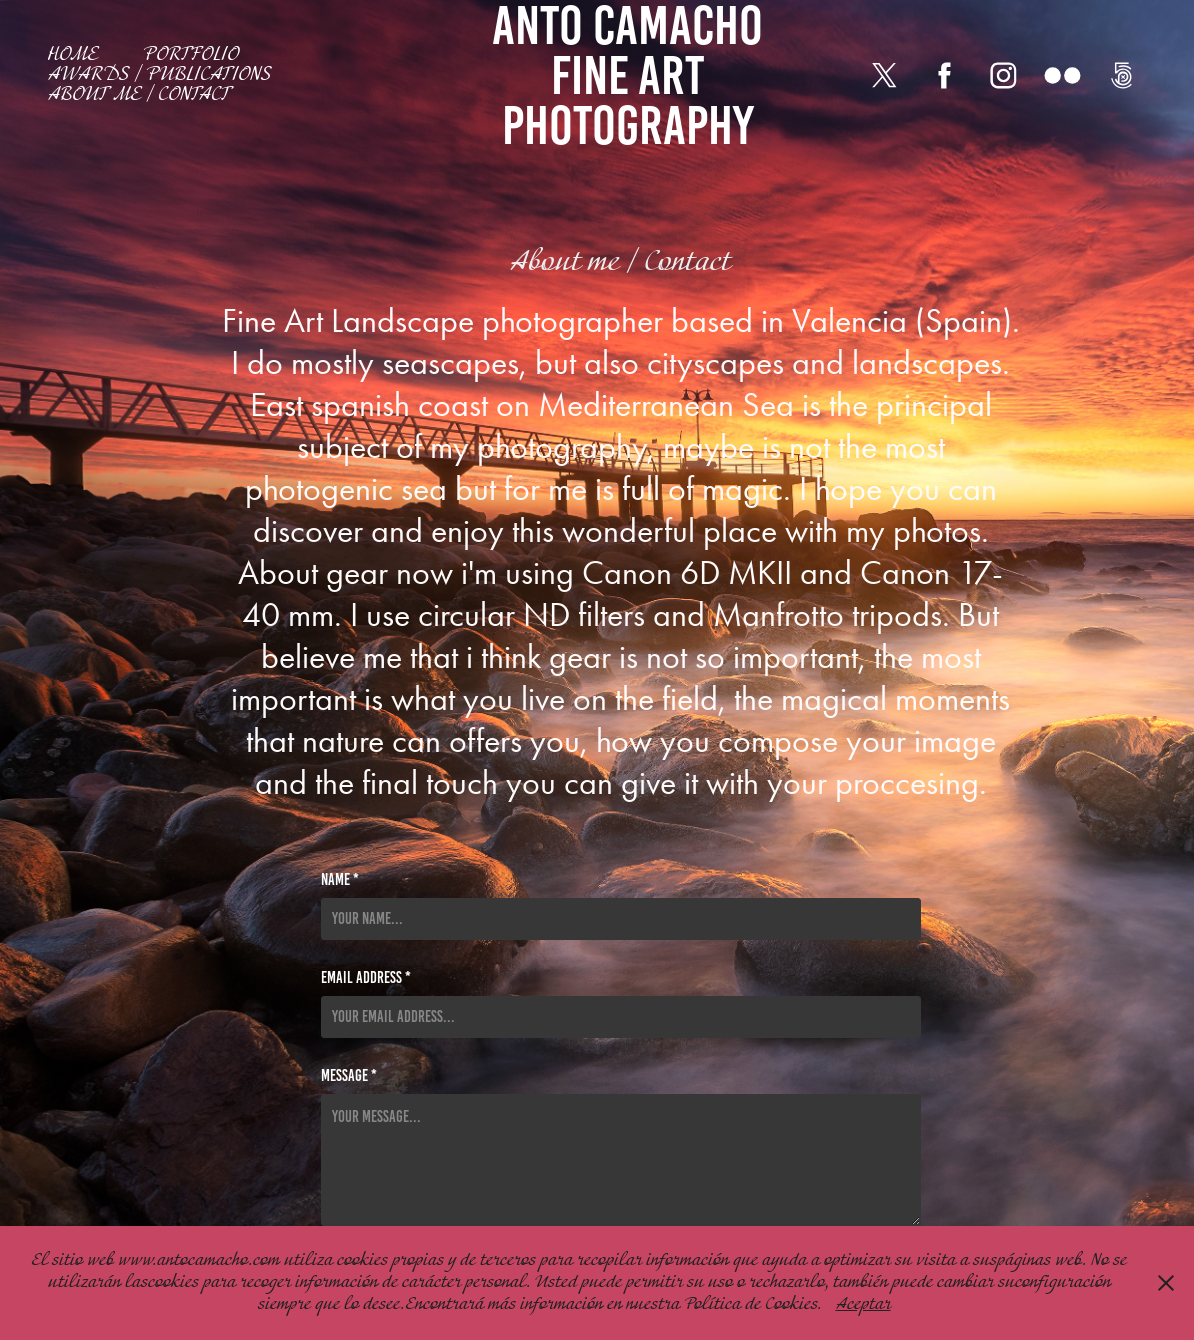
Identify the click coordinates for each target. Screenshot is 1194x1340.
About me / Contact (139, 95)
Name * (340, 880)
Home (73, 55)
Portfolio (191, 55)
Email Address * (366, 978)
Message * (349, 1076)
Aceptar (863, 1304)
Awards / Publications (159, 75)
